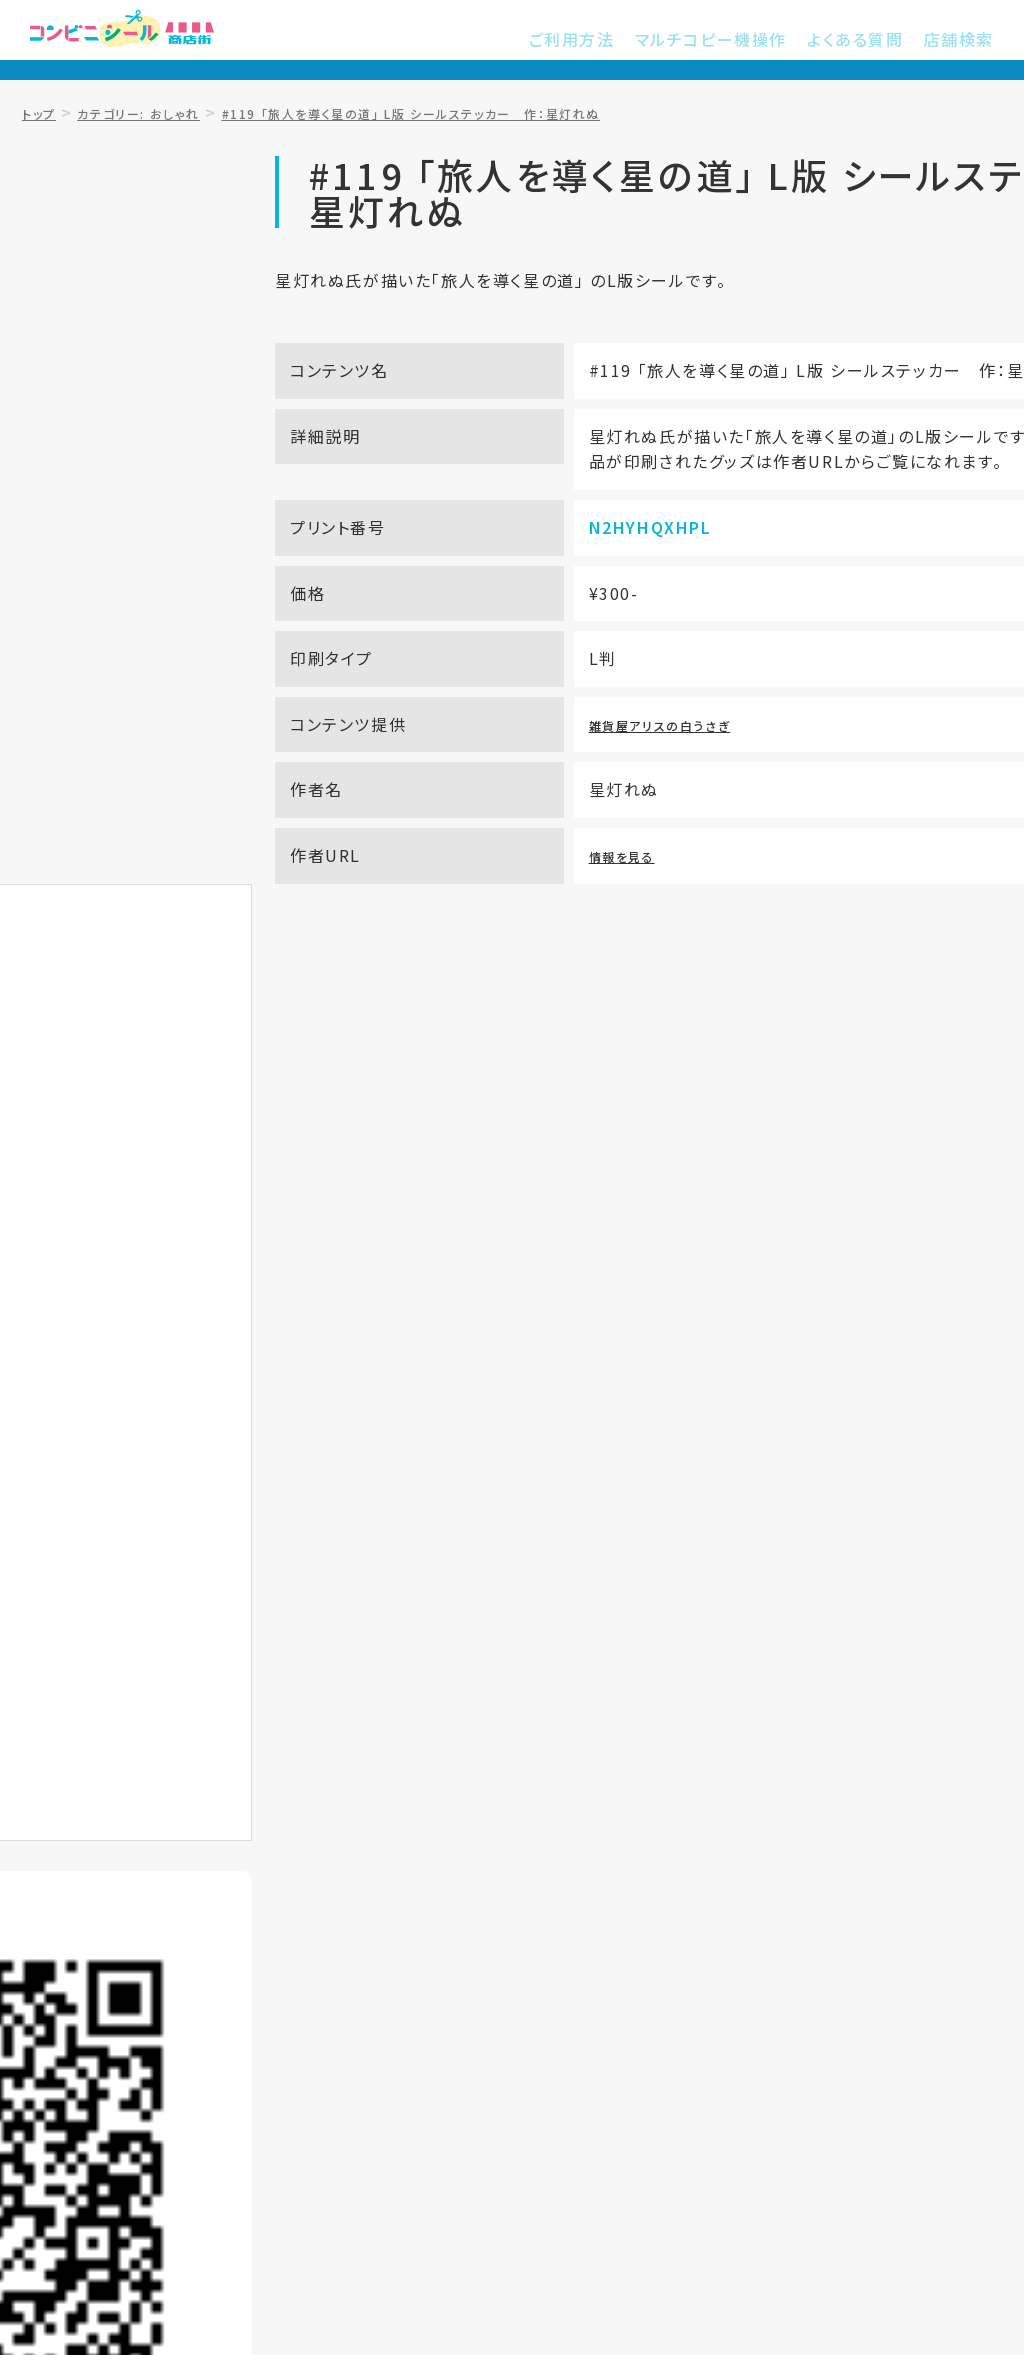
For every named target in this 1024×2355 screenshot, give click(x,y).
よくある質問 (868, 40)
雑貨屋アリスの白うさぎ (608, 775)
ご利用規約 (506, 2023)
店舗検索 (963, 40)
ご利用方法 (612, 40)
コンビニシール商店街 (155, 40)
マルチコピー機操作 (737, 40)
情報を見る (560, 906)
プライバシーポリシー (672, 2023)
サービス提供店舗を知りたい (760, 1030)
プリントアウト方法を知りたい (263, 1030)
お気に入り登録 (139, 688)
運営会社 (830, 2023)
